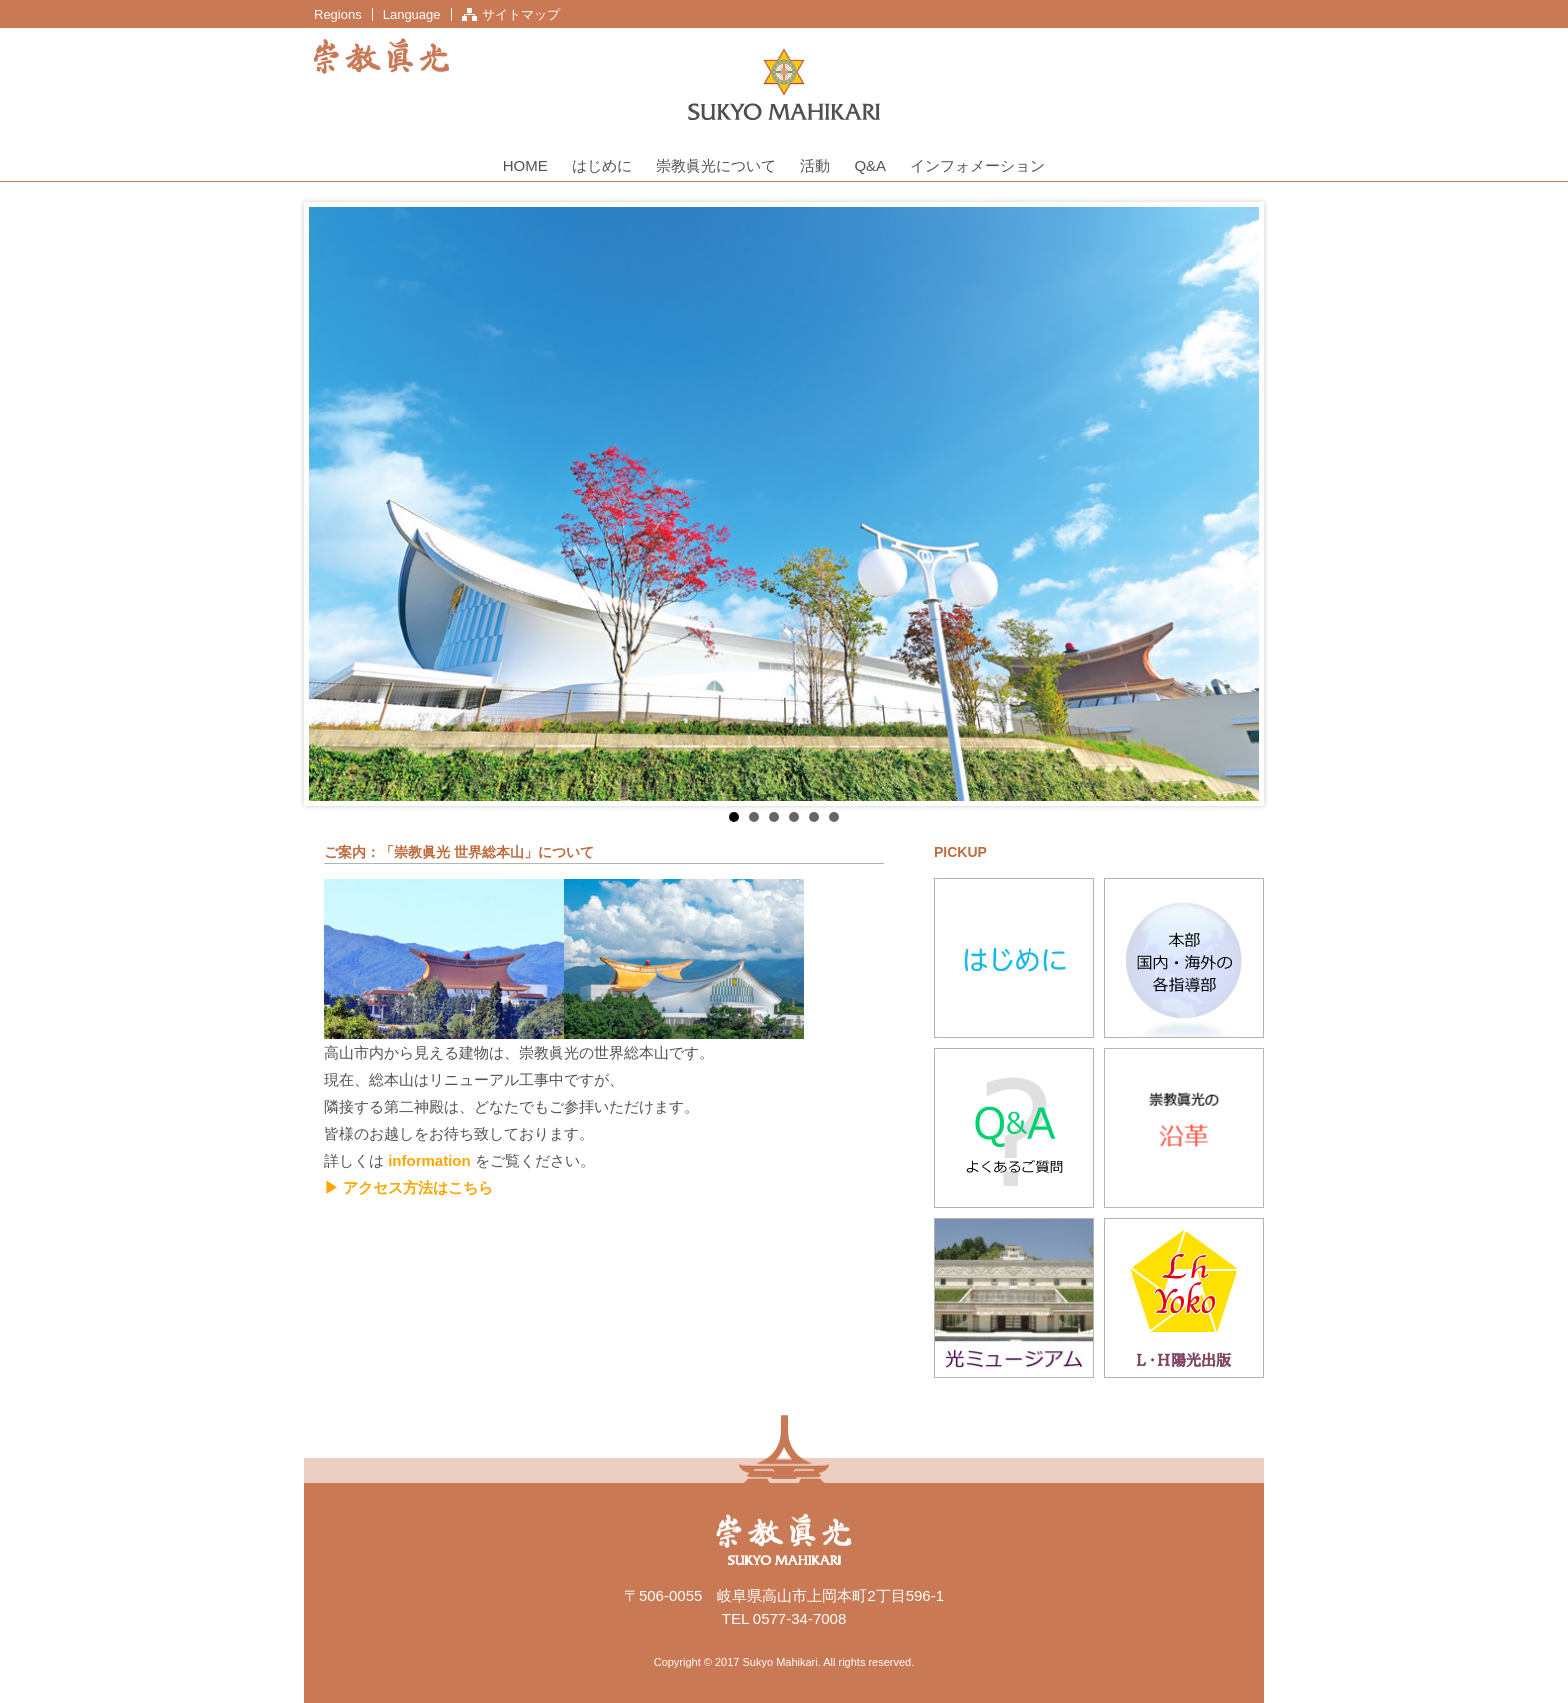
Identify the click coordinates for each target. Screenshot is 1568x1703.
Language (412, 14)
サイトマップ (521, 14)
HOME (525, 165)
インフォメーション (977, 165)
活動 (815, 165)
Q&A (870, 165)
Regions (338, 14)
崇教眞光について (716, 165)
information (429, 1160)
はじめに (602, 165)
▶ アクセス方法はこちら (408, 1187)
